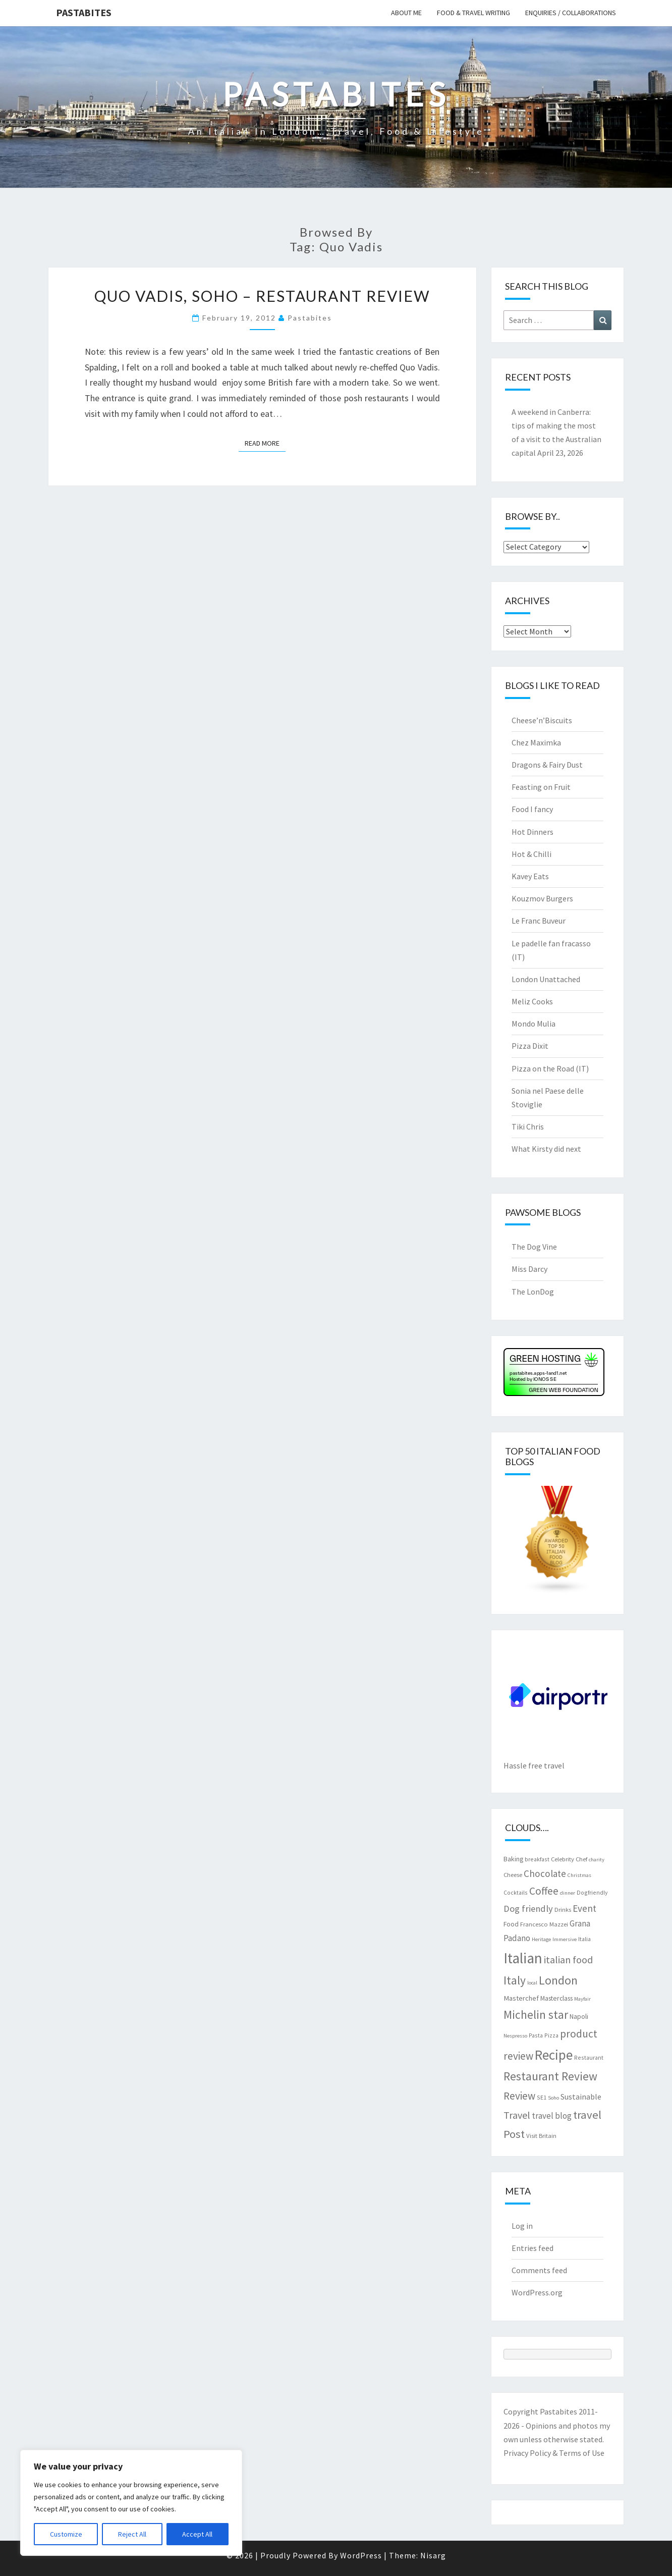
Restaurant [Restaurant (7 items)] (588, 2057)
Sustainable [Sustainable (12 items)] (581, 2096)
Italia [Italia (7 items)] (584, 1939)
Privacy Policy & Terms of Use (553, 2453)
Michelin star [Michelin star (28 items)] (535, 2014)
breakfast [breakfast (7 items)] (537, 1859)
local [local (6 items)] (532, 1982)
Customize (66, 2534)
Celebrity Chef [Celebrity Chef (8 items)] (569, 1859)
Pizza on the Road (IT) (550, 1068)
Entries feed (532, 2248)
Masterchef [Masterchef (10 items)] (521, 1998)
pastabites (310, 317)
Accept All (197, 2534)
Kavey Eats (530, 876)
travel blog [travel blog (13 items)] (552, 2115)
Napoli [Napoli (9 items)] (579, 2016)
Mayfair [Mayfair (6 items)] (582, 1999)
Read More (265, 443)
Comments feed (539, 2270)
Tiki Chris (528, 1126)
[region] (131, 2503)
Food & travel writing (473, 12)
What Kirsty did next (546, 1149)
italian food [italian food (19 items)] (568, 1959)
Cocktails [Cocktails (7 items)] (515, 1892)
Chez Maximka (536, 742)
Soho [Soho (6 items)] (553, 2098)
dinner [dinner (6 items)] (567, 1893)
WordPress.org (537, 2292)
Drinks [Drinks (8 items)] (562, 1909)
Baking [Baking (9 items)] (513, 1858)
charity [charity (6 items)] (596, 1859)
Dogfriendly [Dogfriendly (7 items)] (592, 1892)
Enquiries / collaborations (570, 12)
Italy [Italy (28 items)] (514, 1980)
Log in (522, 2226)
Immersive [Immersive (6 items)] (564, 1939)
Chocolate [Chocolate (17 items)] (545, 1873)
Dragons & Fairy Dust (547, 765)
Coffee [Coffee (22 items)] (543, 1891)
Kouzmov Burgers (542, 898)
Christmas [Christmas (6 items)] (579, 1875)
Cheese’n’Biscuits (542, 720)
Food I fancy (532, 809)
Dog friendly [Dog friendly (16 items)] (528, 1908)
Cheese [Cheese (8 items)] (512, 1874)
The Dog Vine (534, 1247)
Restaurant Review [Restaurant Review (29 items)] (550, 2076)
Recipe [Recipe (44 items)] (554, 2054)
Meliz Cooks (532, 1001)
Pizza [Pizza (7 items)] (551, 2035)
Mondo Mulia (533, 1023)
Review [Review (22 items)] (519, 2096)
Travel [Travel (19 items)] (516, 2115)
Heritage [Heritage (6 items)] (541, 1939)
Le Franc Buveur (539, 921)
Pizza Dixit (530, 1046)
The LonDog (533, 1291)
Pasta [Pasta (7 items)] (536, 2035)
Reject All (132, 2534)
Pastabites (83, 12)
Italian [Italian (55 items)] (522, 1958)
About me (406, 12)
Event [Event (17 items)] (584, 1908)
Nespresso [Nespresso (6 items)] (515, 2035)
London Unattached (546, 979)
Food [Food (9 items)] (511, 1923)
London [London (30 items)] (558, 1980)
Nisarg (433, 2555)
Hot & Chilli (531, 854)
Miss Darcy (529, 1269)
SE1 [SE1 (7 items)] (541, 2097)
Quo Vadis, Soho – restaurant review (262, 296)
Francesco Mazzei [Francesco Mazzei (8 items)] (544, 1924)
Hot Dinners (532, 832)
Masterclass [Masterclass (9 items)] (556, 1998)
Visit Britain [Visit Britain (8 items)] (541, 2135)
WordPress (361, 2555)
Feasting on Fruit (541, 787)
